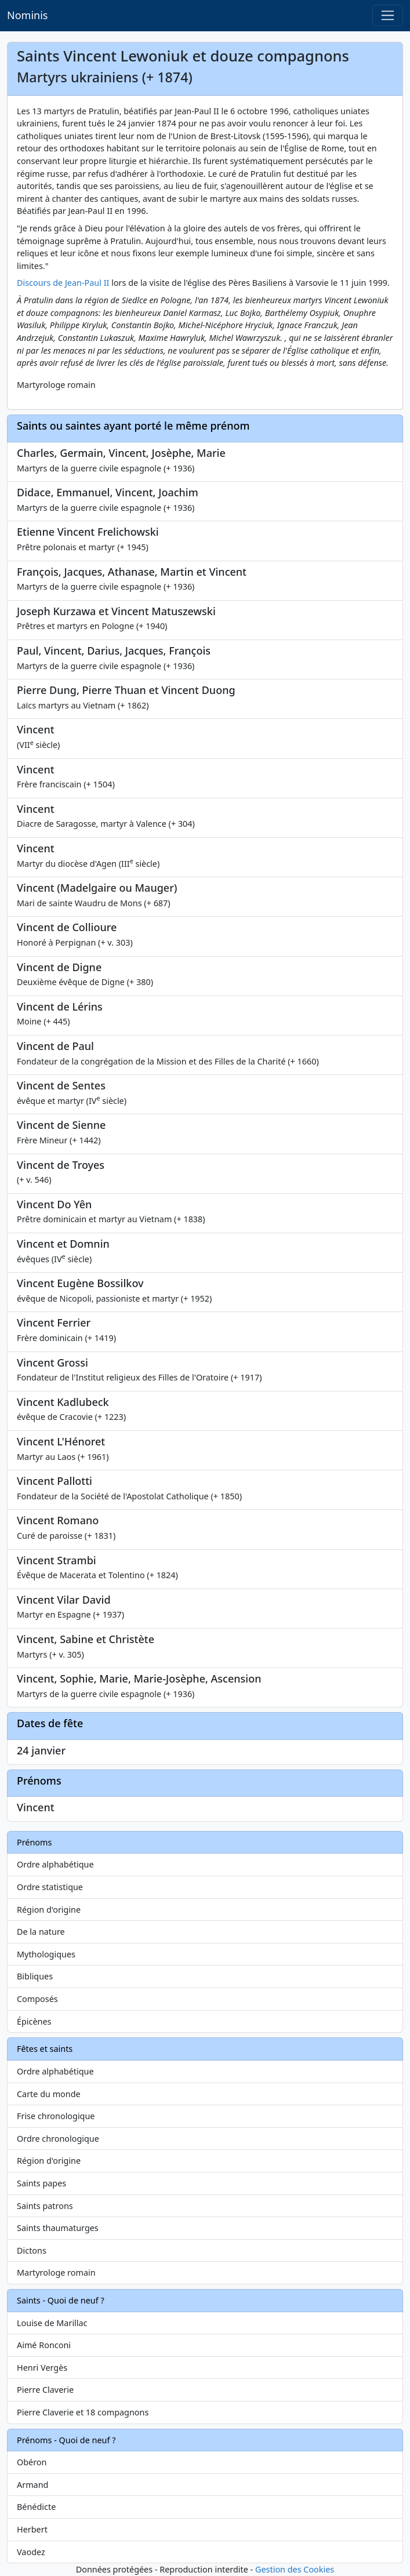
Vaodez (31, 2551)
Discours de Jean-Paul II (63, 282)
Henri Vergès (42, 2367)
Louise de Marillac (52, 2322)
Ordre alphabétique (55, 1864)
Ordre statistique (50, 1886)
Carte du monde (49, 2093)
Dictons (31, 2250)
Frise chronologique (56, 2115)
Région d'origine (49, 1909)
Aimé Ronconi (44, 2344)
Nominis (27, 15)
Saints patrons (45, 2205)
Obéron (31, 2462)
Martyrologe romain (56, 2272)
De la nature (41, 1931)
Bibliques (35, 1976)
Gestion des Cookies (294, 2569)
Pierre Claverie (45, 2389)
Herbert (32, 2529)
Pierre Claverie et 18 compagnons (82, 2412)
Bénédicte (36, 2506)
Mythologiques (46, 1954)
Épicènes (34, 2021)
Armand (32, 2484)
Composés (37, 1998)
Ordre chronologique (58, 2138)
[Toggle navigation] (387, 15)
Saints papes (41, 2183)
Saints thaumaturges (58, 2227)
